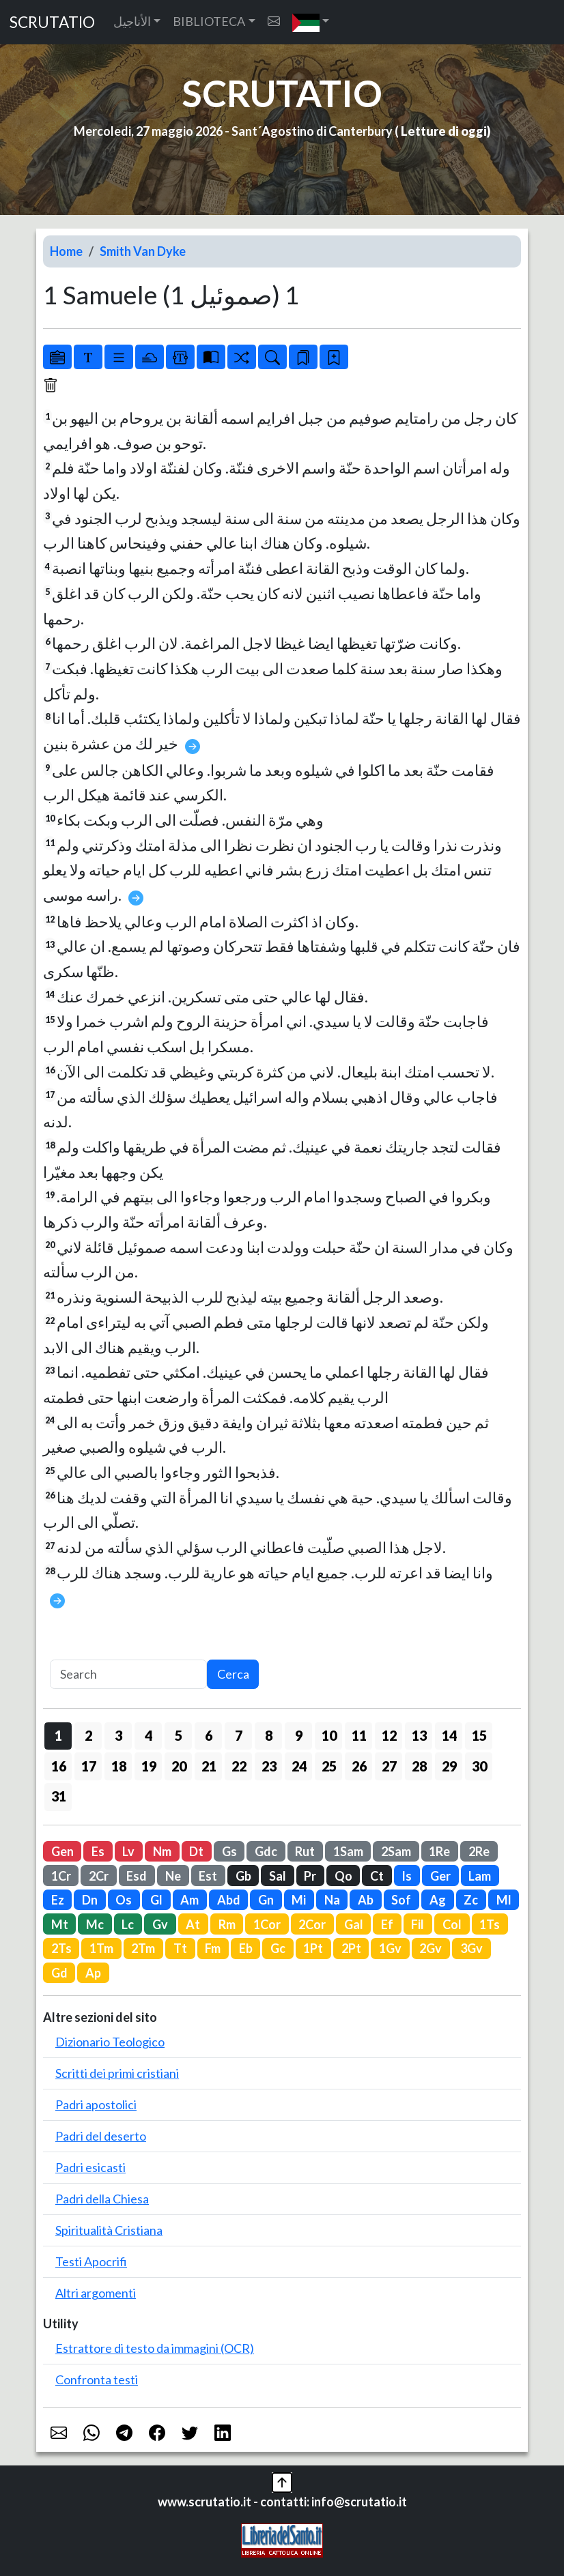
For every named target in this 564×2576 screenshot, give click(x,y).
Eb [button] (246, 1948)
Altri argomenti (95, 2292)
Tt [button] (180, 1948)
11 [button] (359, 1735)
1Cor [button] (267, 1924)
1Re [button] (439, 1851)
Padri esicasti (90, 2167)
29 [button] (449, 1766)
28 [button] (419, 1766)
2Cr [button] (99, 1875)
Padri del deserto (100, 2135)
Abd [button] (228, 1899)
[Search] (128, 1674)
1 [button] (58, 1735)
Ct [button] (377, 1875)
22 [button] (238, 1766)
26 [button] (359, 1766)
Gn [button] (266, 1899)
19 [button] (148, 1766)
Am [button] (189, 1899)
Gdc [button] (266, 1851)
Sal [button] (277, 1875)
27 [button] (389, 1766)
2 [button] (88, 1735)
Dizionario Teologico (110, 2041)
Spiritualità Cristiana (109, 2230)
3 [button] (118, 1735)
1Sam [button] (348, 1851)
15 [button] (479, 1735)
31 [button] (58, 1796)
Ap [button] (93, 1972)
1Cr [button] (61, 1875)
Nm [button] (162, 1851)
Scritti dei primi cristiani (117, 2073)
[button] (311, 22)
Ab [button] (365, 1899)
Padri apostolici (96, 2104)
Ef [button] (387, 1924)
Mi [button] (299, 1899)
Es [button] (97, 1851)
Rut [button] (305, 1851)
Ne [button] (173, 1875)
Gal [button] (353, 1924)
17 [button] (88, 1766)
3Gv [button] (471, 1948)
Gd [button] (59, 1972)
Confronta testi (96, 2379)
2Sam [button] (396, 1851)
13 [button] (419, 1735)
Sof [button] (401, 1899)
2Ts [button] (61, 1948)
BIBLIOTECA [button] (209, 21)
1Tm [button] (101, 1948)
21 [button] (208, 1766)
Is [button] (406, 1875)
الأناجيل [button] (132, 21)
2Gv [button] (430, 1948)
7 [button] (238, 1735)
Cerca (233, 1673)
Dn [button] (90, 1899)
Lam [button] (479, 1875)
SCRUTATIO (52, 22)
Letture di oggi (444, 131)
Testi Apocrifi (91, 2261)
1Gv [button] (390, 1948)
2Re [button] (479, 1851)
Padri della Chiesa (102, 2198)
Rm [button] (227, 1924)
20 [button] (178, 1766)
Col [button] (452, 1924)
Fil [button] (417, 1924)
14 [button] (449, 1735)
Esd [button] (136, 1875)
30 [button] (479, 1766)
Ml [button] (503, 1899)
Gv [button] (160, 1924)
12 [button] (389, 1735)
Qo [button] (343, 1875)
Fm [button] (213, 1948)
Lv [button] (128, 1851)
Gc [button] (277, 1948)
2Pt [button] (351, 1948)
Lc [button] (128, 1924)
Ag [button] (437, 1899)
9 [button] (298, 1735)
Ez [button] (57, 1899)
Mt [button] (59, 1924)
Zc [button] (471, 1899)
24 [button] (299, 1766)
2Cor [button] (312, 1924)
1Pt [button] (313, 1948)
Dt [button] (196, 1851)
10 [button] (329, 1735)
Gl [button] (156, 1899)
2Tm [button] (143, 1948)
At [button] (193, 1924)
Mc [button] (95, 1924)
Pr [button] (310, 1875)
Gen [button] (62, 1851)
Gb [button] (243, 1875)
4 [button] (148, 1735)
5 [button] (178, 1735)
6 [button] (208, 1735)
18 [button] (118, 1766)
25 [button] (329, 1766)
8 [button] (268, 1735)
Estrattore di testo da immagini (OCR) (154, 2348)
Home (66, 251)
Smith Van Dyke (143, 251)
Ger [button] (440, 1875)
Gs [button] (229, 1851)
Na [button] (332, 1899)
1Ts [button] (489, 1924)
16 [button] (58, 1766)
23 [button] (269, 1766)
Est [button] (208, 1875)
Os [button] (123, 1899)
